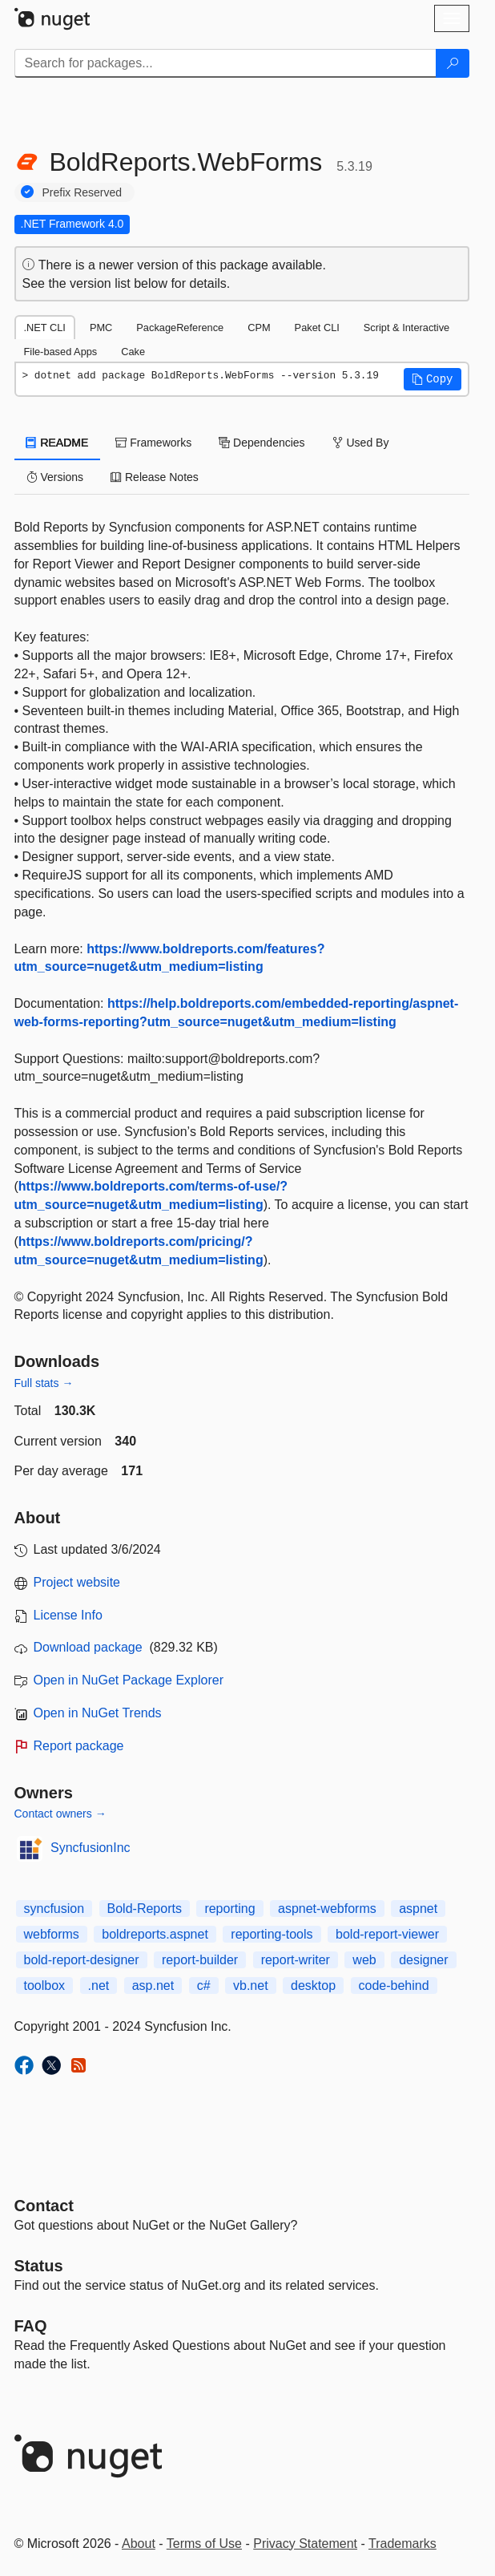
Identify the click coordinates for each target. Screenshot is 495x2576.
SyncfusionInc (90, 1847)
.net (99, 1985)
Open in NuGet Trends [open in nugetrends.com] (98, 1713)
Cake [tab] (133, 352)
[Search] (452, 63)
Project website (77, 1582)
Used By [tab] (360, 443)
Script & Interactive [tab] (406, 327)
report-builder (200, 1960)
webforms (51, 1934)
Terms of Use (204, 2543)
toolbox (45, 1985)
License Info (68, 1615)
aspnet (418, 1908)
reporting (229, 1908)
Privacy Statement (305, 2543)
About (138, 2543)
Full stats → (44, 1383)
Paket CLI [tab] (317, 327)
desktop (313, 1985)
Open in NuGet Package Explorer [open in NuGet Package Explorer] (128, 1680)
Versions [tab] (55, 477)
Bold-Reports (144, 1908)
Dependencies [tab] (261, 443)
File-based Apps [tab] (61, 352)
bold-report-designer (81, 1960)
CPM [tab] (259, 327)
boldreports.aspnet (155, 1934)
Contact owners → (60, 1813)
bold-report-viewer (387, 1934)
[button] (432, 379)
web (364, 1960)
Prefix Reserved (82, 192)
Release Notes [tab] (155, 477)
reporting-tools (271, 1934)
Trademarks (402, 2543)
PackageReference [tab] (179, 327)
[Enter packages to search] (225, 63)
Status (38, 2266)
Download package (88, 1647)
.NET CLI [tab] (45, 327)
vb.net (250, 1985)
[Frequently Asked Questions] (30, 2326)
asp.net (153, 1985)
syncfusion (54, 1908)
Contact (44, 2205)
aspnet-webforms (327, 1908)
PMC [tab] (101, 327)
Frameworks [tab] (153, 443)
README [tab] (57, 443)
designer (423, 1960)
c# (204, 1985)
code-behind (394, 1985)
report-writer (295, 1960)
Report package (79, 1746)
